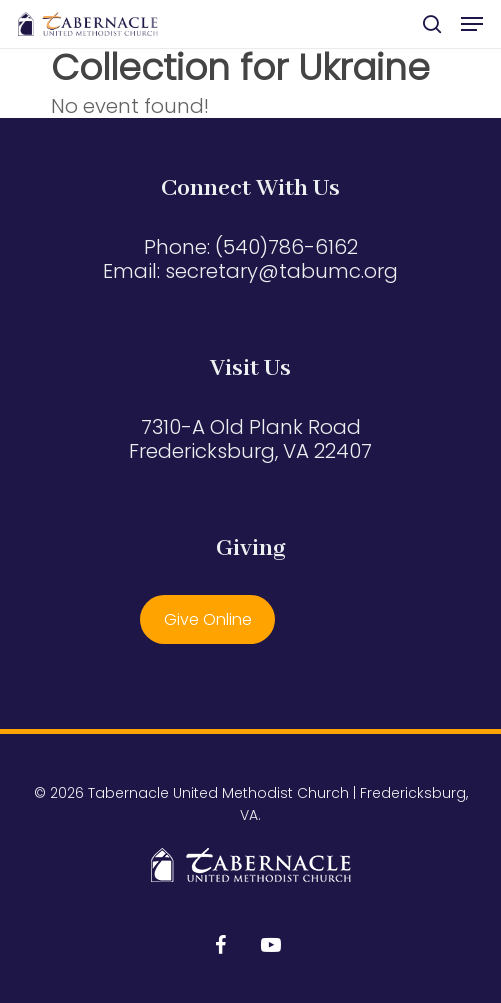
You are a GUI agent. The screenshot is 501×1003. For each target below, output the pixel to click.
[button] (472, 24)
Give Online (208, 619)
